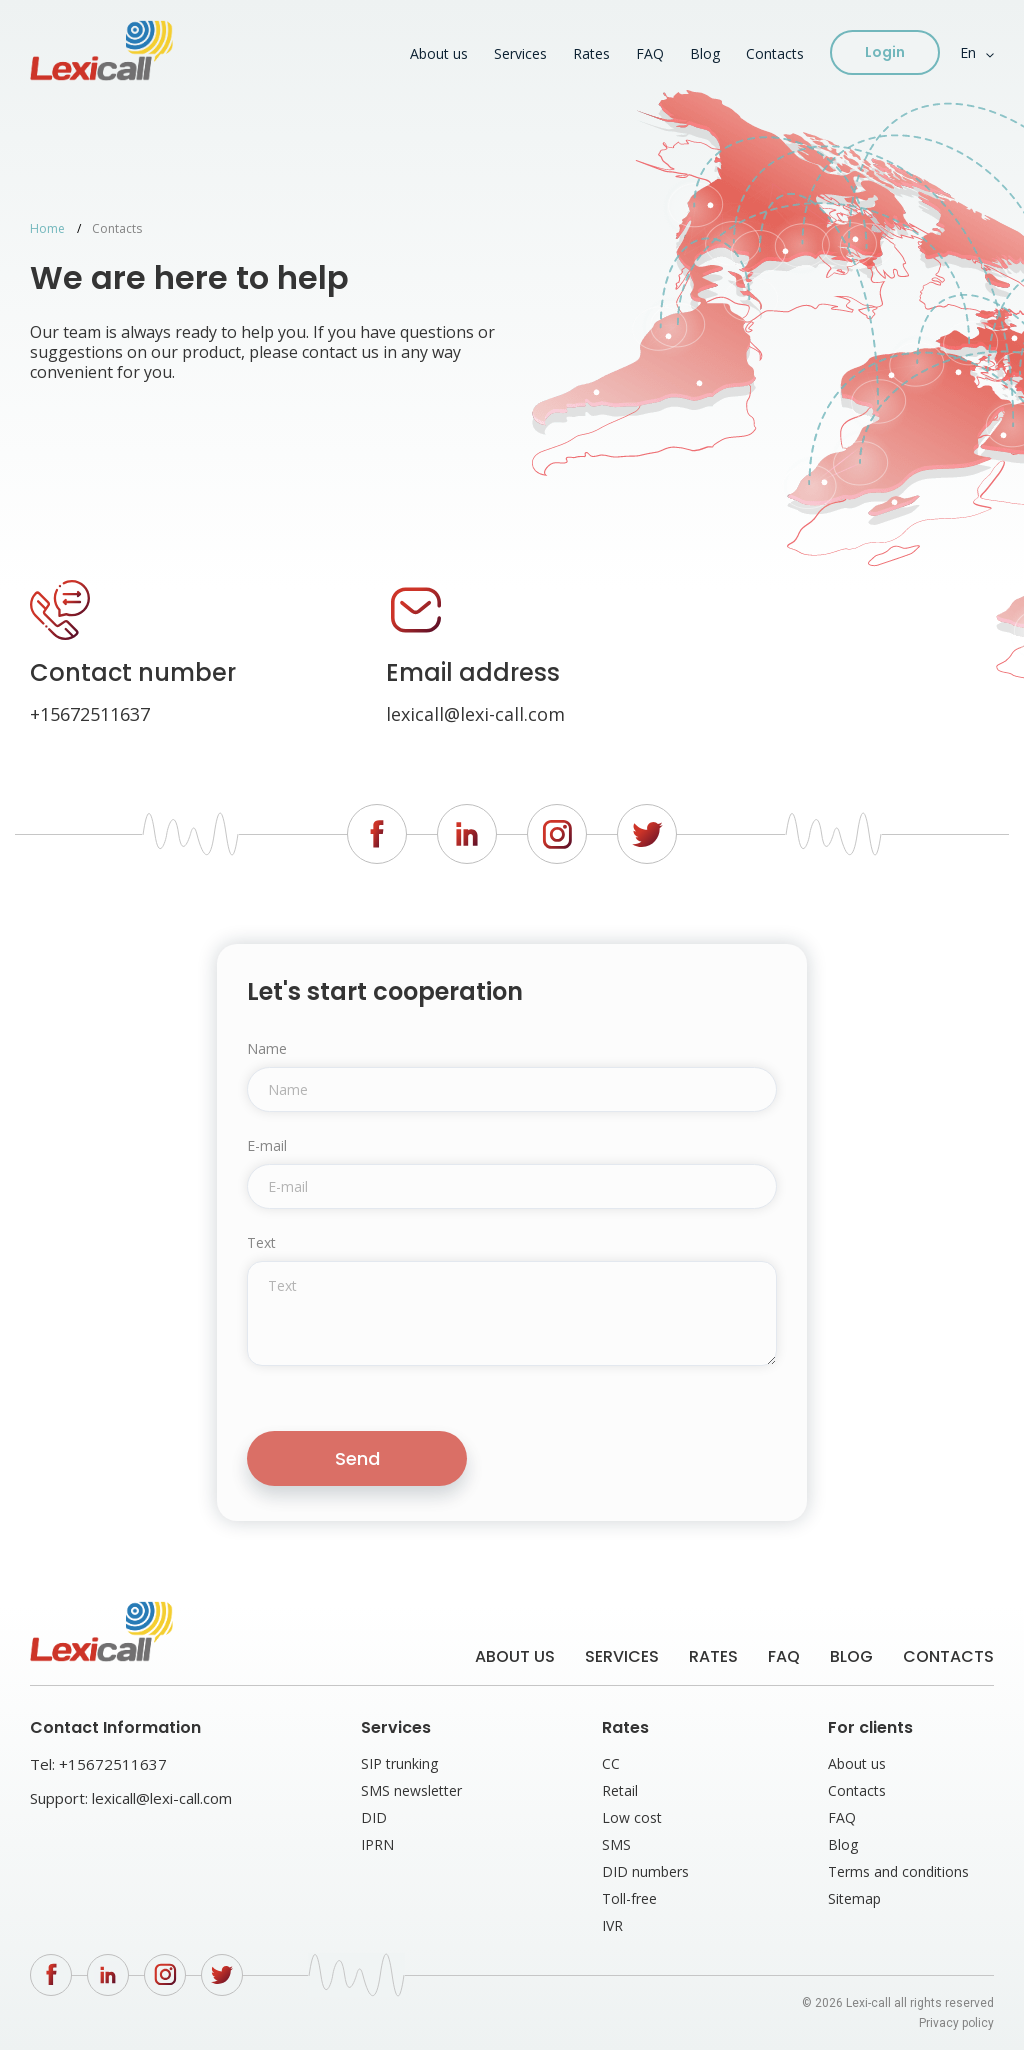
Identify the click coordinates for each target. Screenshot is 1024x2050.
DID (374, 1817)
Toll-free (629, 1898)
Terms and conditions (898, 1871)
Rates (591, 53)
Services (520, 53)
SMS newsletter (411, 1790)
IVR (612, 1925)
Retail (620, 1790)
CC (611, 1763)
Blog (705, 53)
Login (885, 52)
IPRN (377, 1844)
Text (261, 1243)
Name (267, 1049)
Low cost (632, 1817)
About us (439, 53)
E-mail (267, 1146)
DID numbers (645, 1871)
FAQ (650, 53)
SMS (616, 1844)
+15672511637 (90, 714)
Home (47, 228)
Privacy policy (956, 2023)
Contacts (775, 53)
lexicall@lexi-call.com (475, 714)
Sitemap (854, 1898)
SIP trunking (399, 1763)
